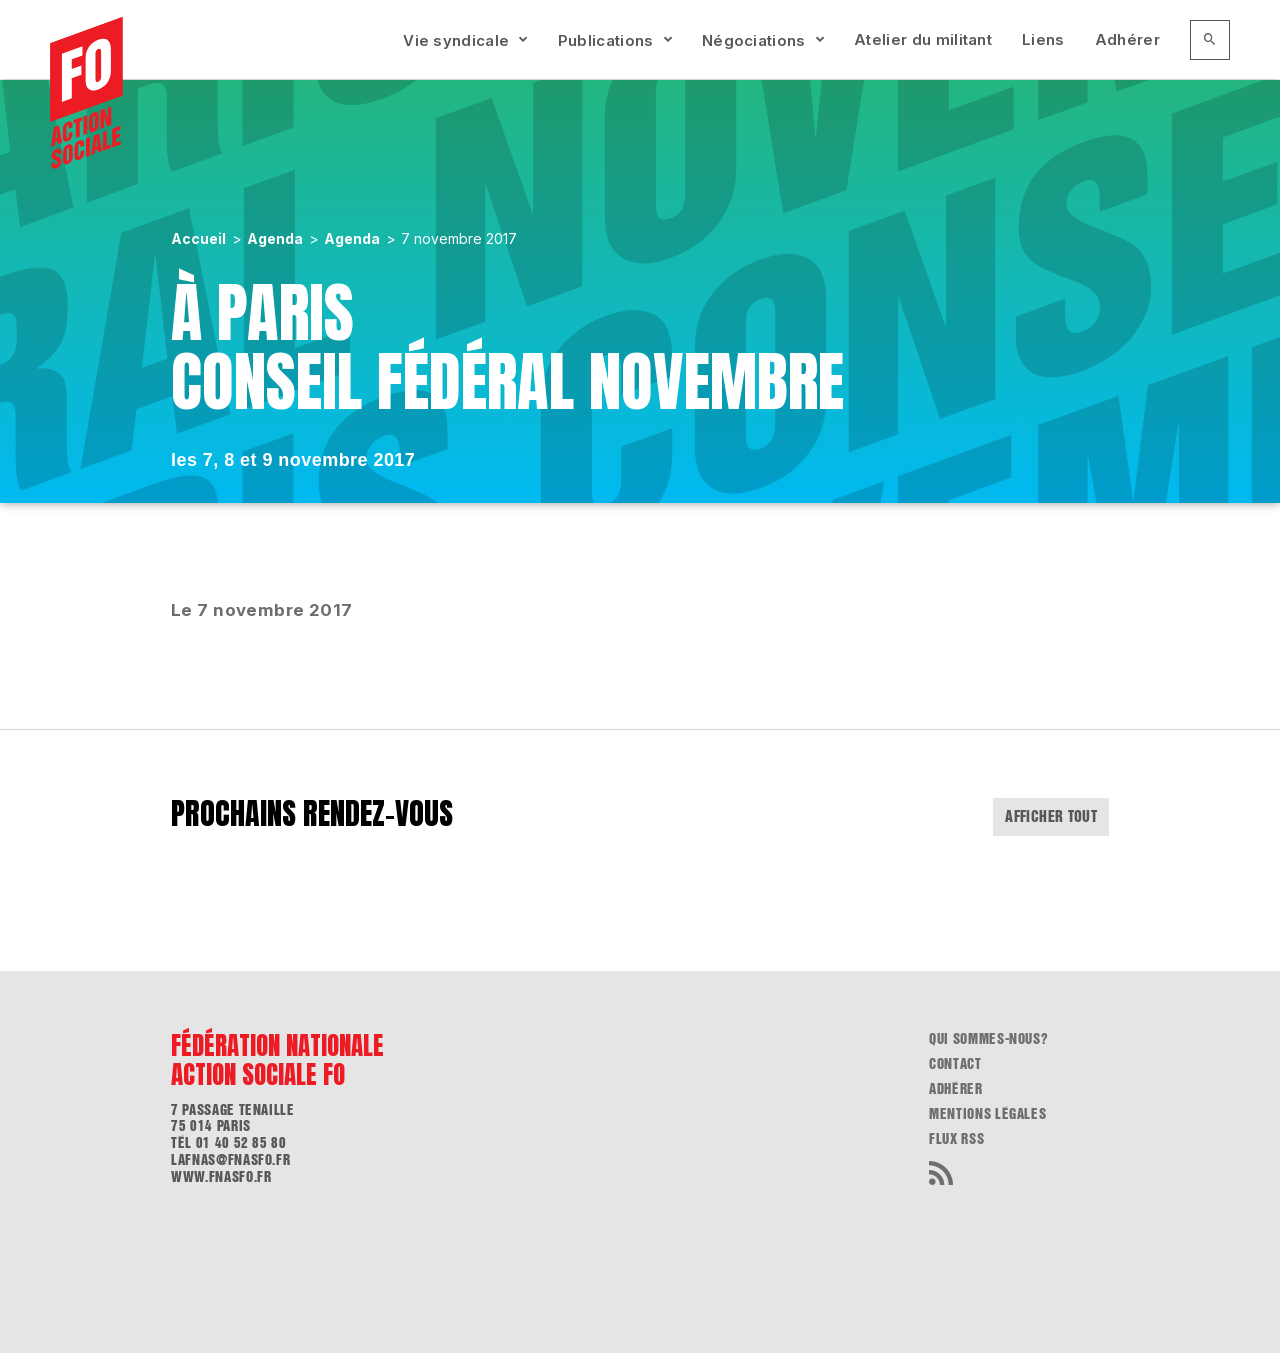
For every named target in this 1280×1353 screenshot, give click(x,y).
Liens (1043, 39)
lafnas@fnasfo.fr (230, 1160)
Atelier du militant (923, 39)
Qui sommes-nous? (988, 1039)
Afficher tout (1051, 816)
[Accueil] (86, 93)
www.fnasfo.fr (221, 1177)
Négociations (754, 40)
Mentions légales (987, 1114)
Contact (955, 1064)
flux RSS (956, 1139)
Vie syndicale (456, 40)
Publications (606, 40)
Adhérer (1127, 39)
